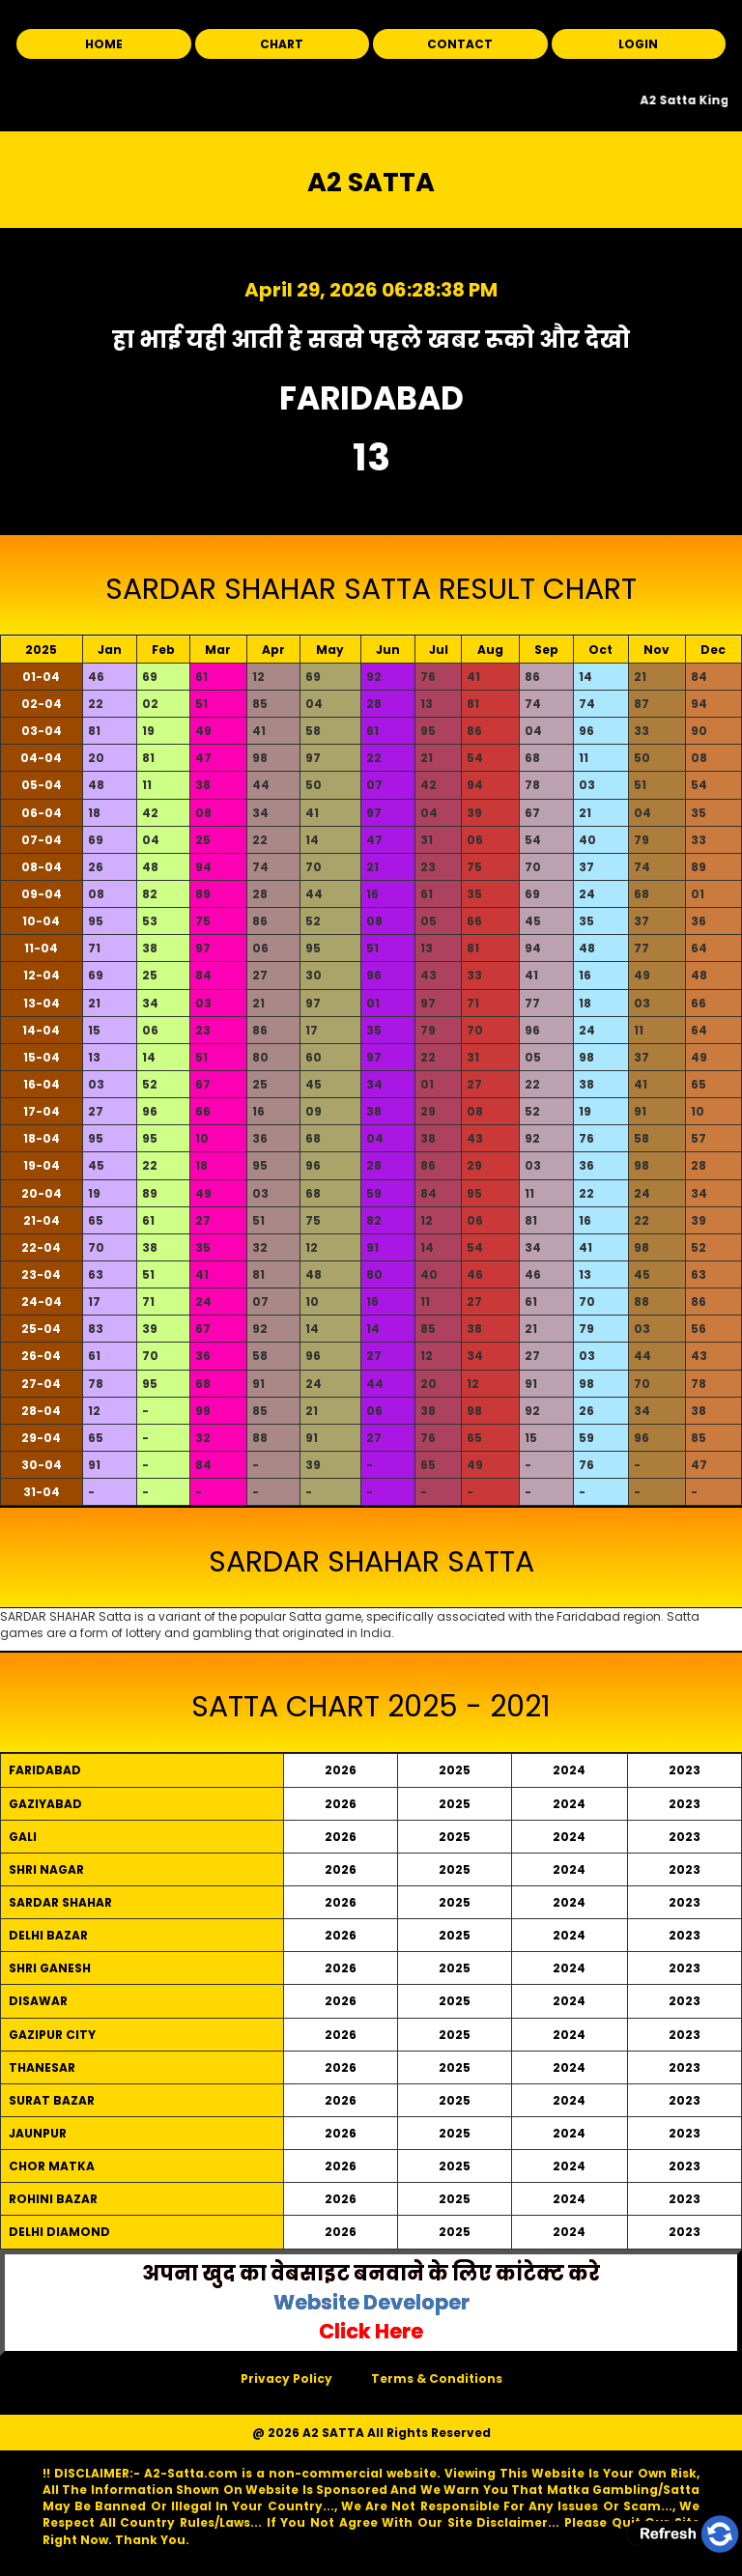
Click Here (371, 2331)
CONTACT (460, 44)
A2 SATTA (371, 182)
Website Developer (371, 2302)
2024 (569, 1770)
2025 (455, 1770)
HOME (104, 44)
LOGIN (638, 44)
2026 (341, 1770)
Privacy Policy (286, 2378)
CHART (281, 44)
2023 (684, 1770)
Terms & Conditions (436, 2378)
